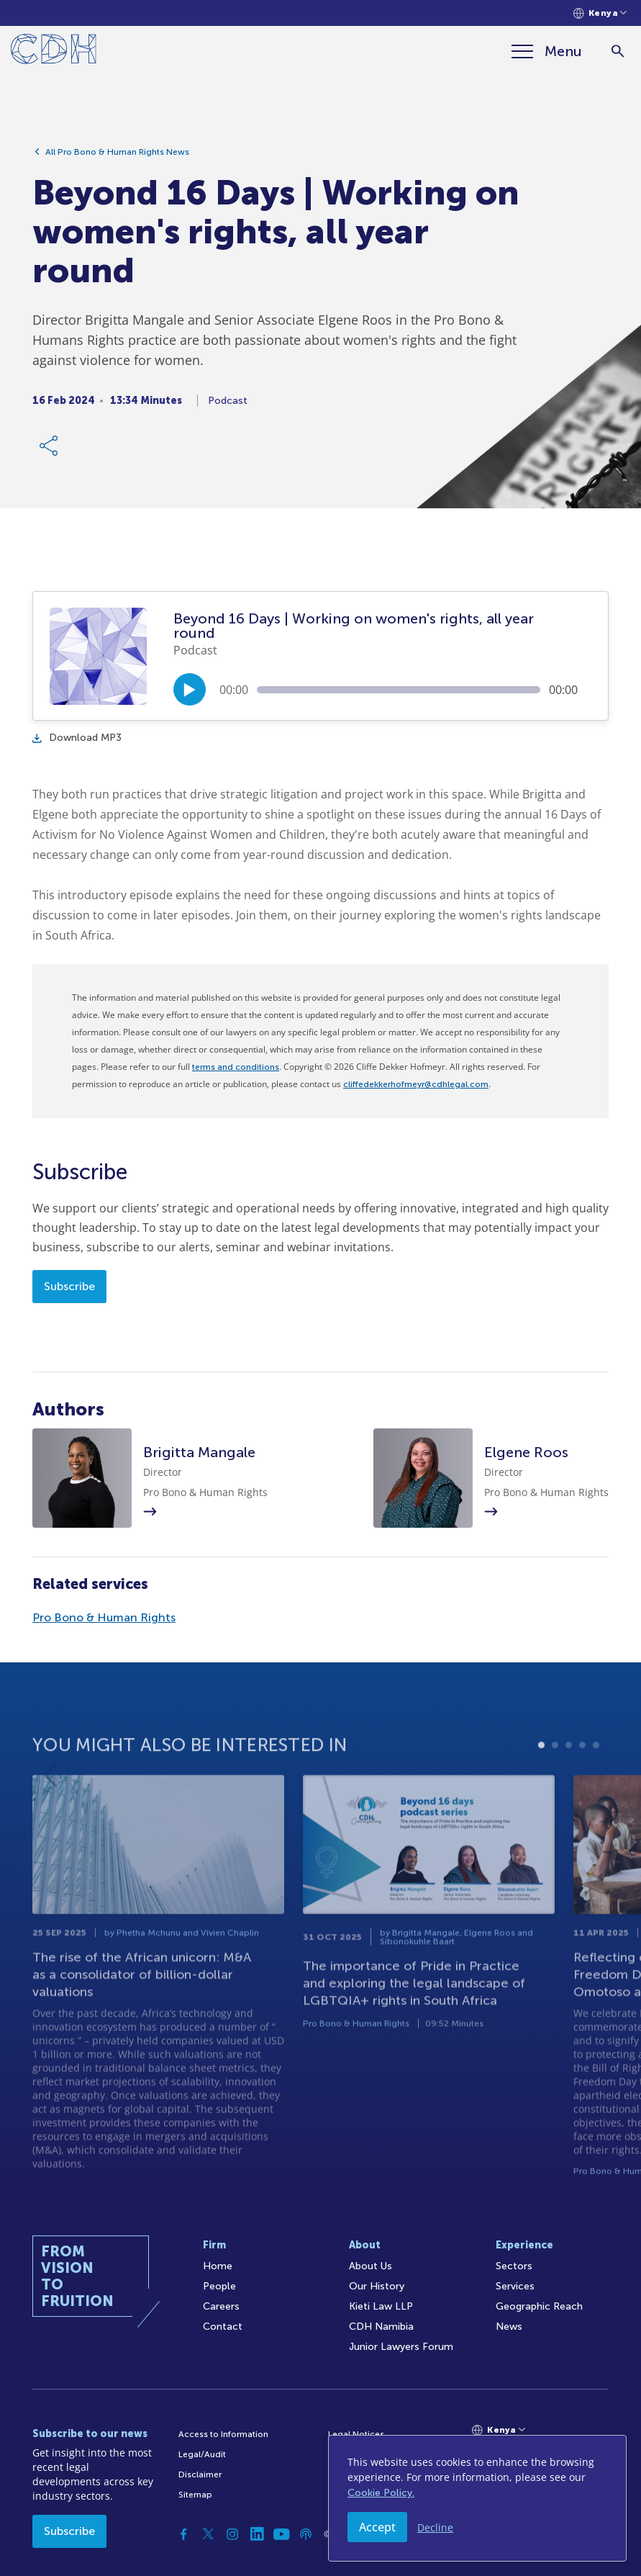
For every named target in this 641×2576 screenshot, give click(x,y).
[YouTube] (281, 2534)
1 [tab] (541, 1797)
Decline (435, 2527)
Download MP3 (77, 737)
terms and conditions (235, 1067)
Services (515, 2286)
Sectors (514, 2266)
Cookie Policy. (380, 2493)
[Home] (53, 51)
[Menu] (547, 51)
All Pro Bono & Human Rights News (117, 158)
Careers (221, 2306)
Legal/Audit (202, 2454)
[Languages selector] (600, 13)
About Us (370, 2266)
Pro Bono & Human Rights (104, 1617)
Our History (376, 2286)
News (509, 2326)
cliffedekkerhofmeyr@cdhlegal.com (415, 1084)
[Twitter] (207, 2534)
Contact (222, 2326)
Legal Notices (356, 2434)
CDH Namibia (381, 2326)
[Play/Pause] (189, 689)
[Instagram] (232, 2534)
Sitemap (195, 2495)
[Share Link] (49, 452)
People (219, 2286)
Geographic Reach (539, 2306)
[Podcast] (305, 2534)
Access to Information (223, 2434)
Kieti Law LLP (381, 2306)
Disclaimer (200, 2474)
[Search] (617, 51)
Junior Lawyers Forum (401, 2347)
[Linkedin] (256, 2534)
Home (217, 2266)
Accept (377, 2527)
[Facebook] (183, 2534)
